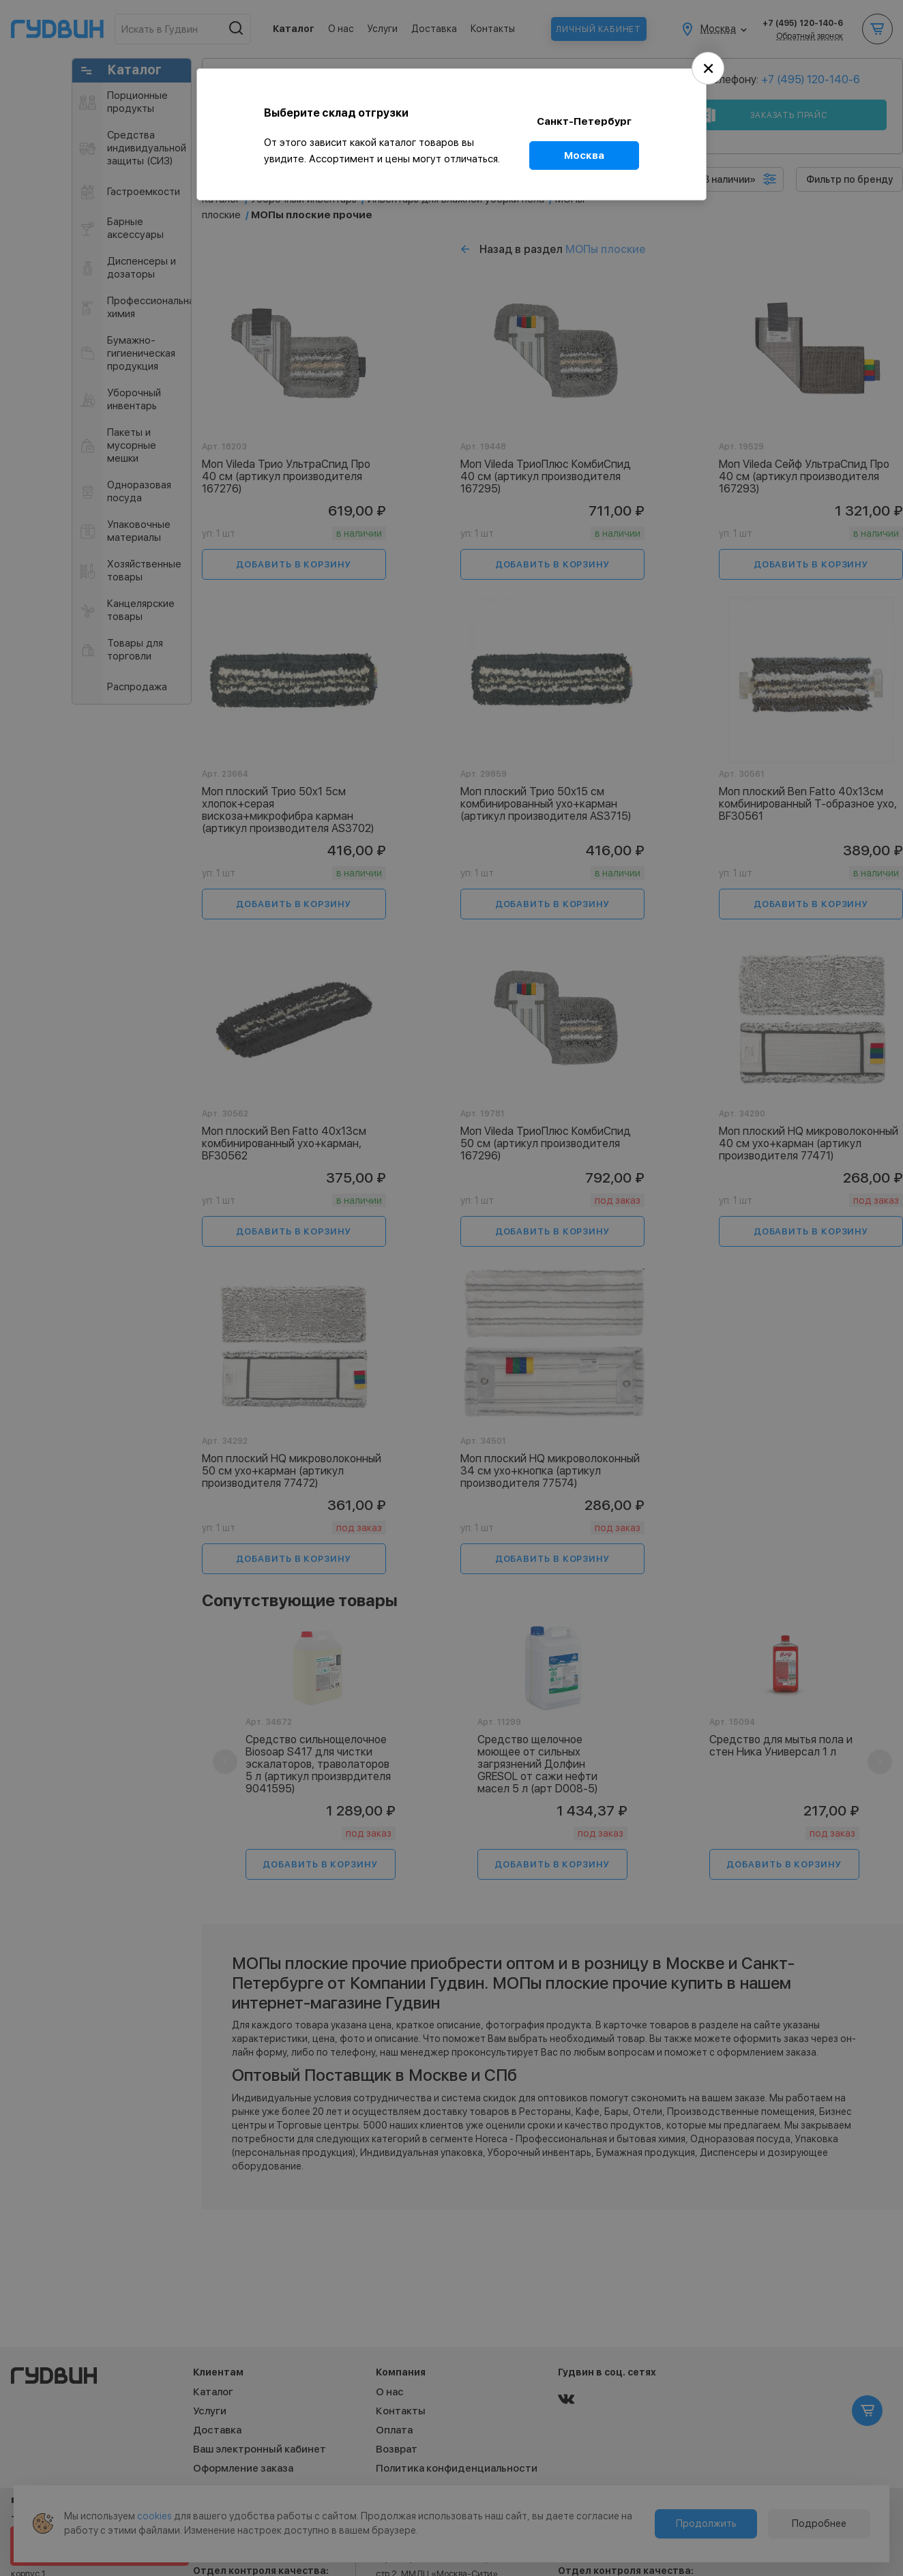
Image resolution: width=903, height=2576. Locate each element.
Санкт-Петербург (584, 121)
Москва (584, 155)
